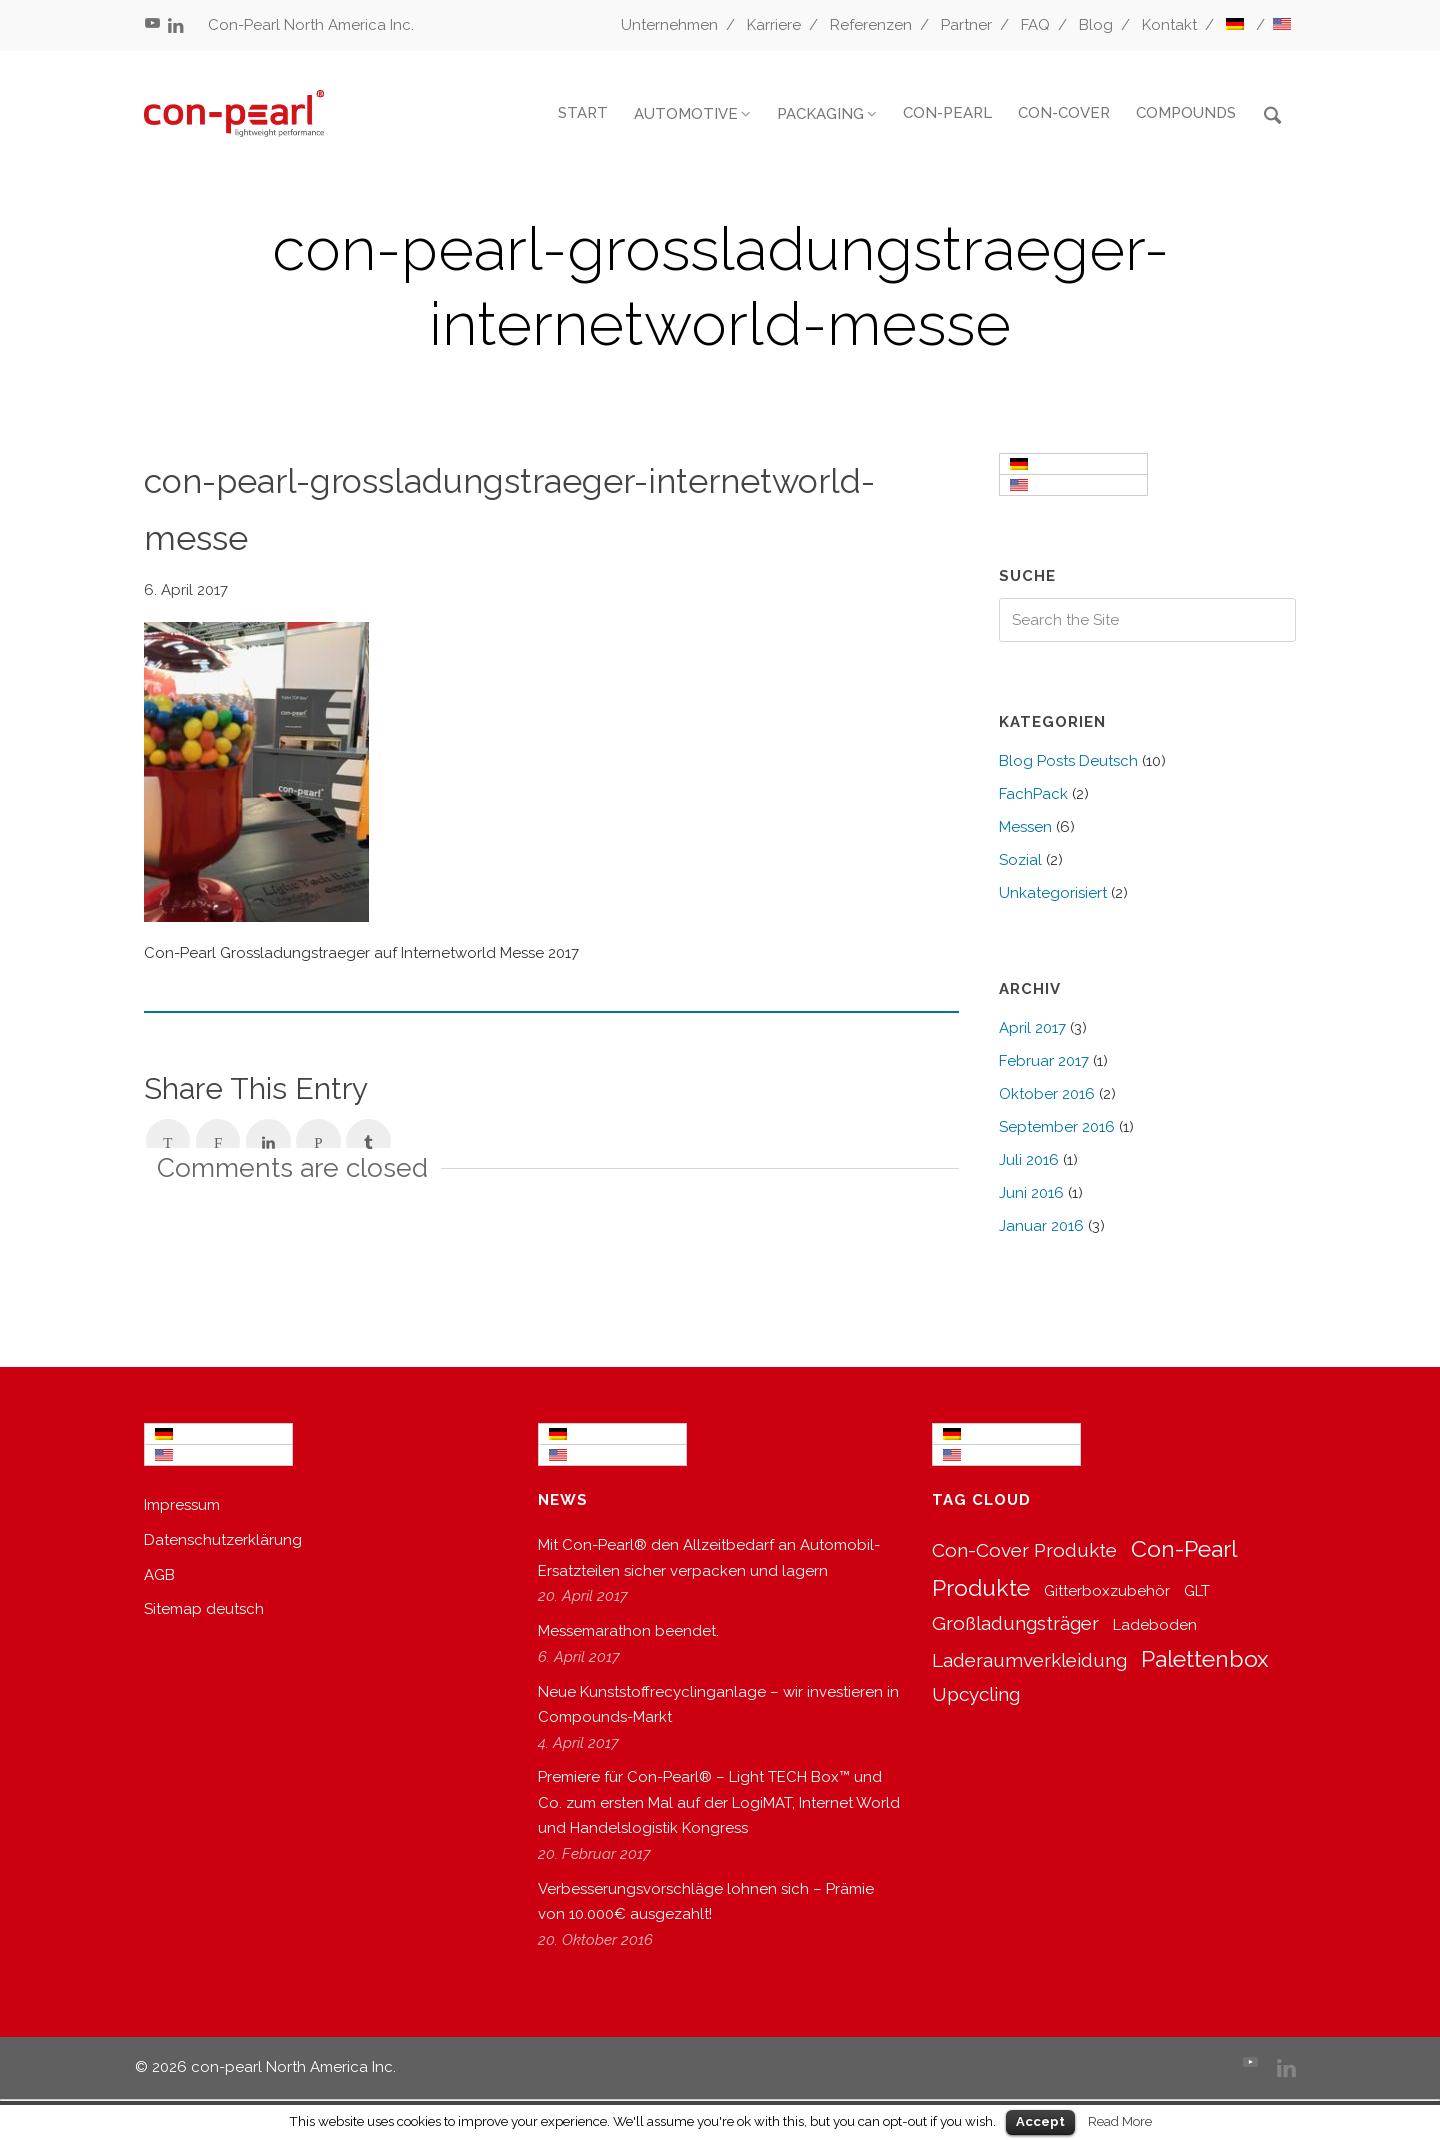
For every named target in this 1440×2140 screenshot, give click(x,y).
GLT (1197, 1591)
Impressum (182, 1505)
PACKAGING (820, 114)
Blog (1096, 25)
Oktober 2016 (1047, 1094)
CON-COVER (1064, 113)
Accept (1040, 2121)
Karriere (774, 25)
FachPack (1033, 794)
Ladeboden (1155, 1625)
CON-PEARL (947, 113)
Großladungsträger (1015, 1623)
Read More (1120, 2121)
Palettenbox (1205, 1658)
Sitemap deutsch (204, 1609)
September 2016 (1057, 1127)
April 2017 (1032, 1028)
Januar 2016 (1041, 1226)
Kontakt (1169, 25)
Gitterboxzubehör (1107, 1591)
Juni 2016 (1031, 1193)
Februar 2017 (1044, 1061)
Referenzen (871, 25)
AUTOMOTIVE (686, 114)
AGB (159, 1575)
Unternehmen (669, 25)
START (583, 113)
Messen (1025, 827)
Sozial (1020, 860)
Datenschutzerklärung (223, 1540)
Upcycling (976, 1694)
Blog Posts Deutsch (1068, 761)
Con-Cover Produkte (1024, 1550)
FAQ (1035, 25)
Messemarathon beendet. (628, 1631)
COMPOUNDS (1186, 113)
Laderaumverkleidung (1029, 1660)
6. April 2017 (186, 590)
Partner (966, 25)
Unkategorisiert (1053, 893)
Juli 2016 (1029, 1160)
